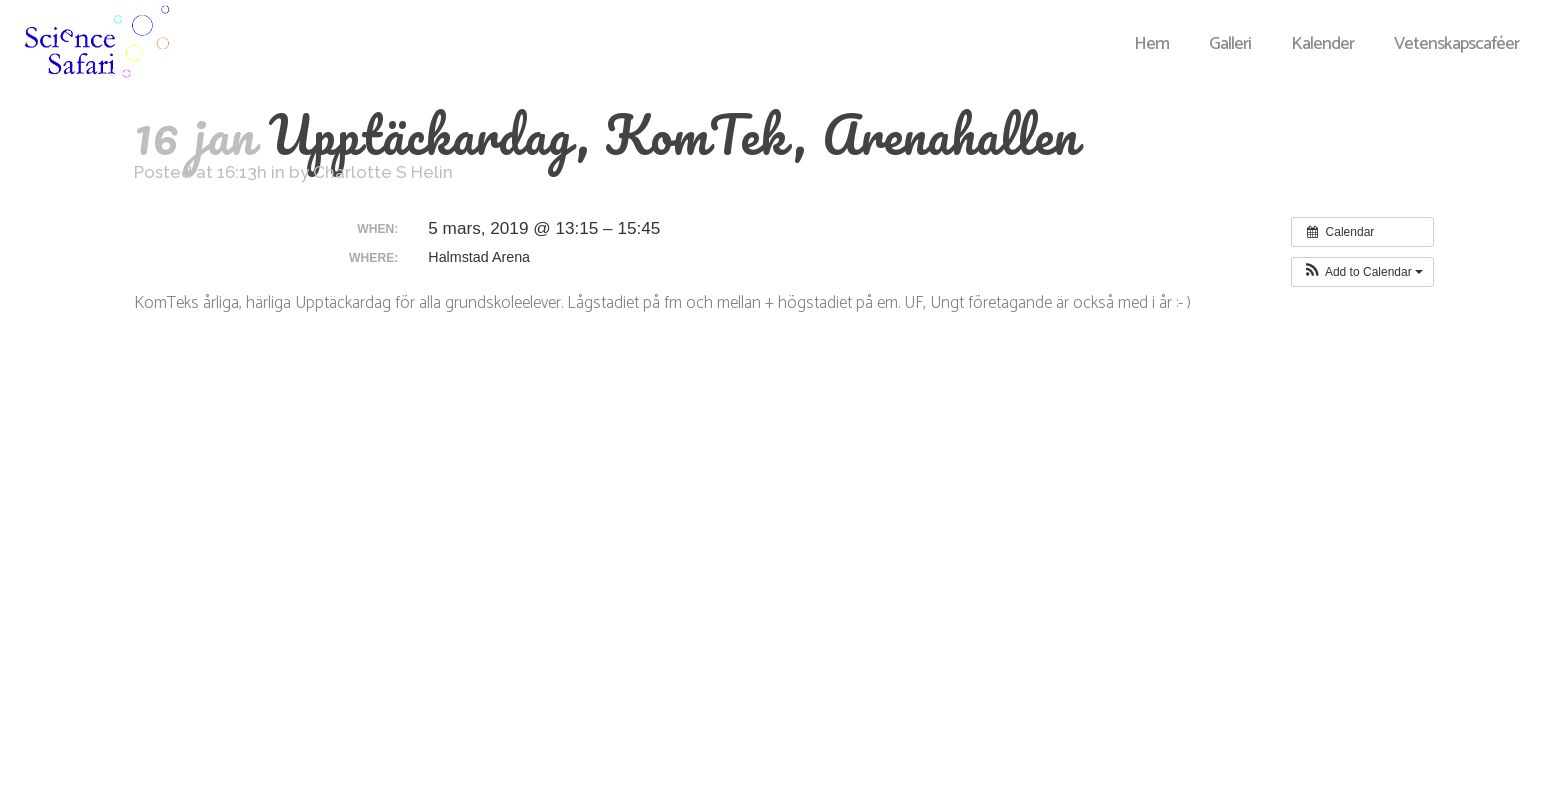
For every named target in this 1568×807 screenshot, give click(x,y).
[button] (1362, 272)
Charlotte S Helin (383, 172)
